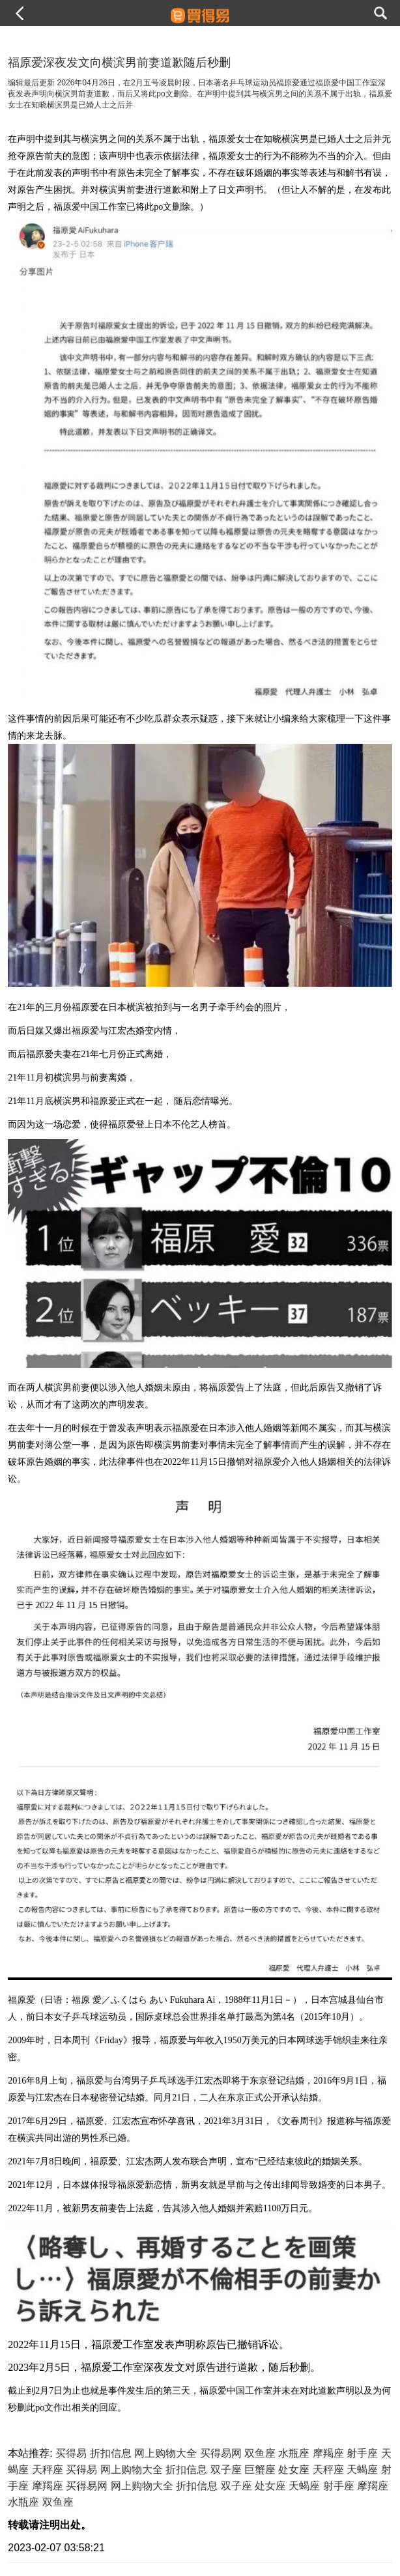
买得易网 (221, 2453)
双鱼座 (260, 2453)
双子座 (226, 2469)
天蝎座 (362, 2469)
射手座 (362, 2453)
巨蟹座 (260, 2469)
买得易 (71, 2453)
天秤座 (47, 2469)
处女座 (293, 2469)
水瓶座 (293, 2453)
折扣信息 (111, 2453)
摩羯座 (328, 2453)
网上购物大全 (165, 2453)
